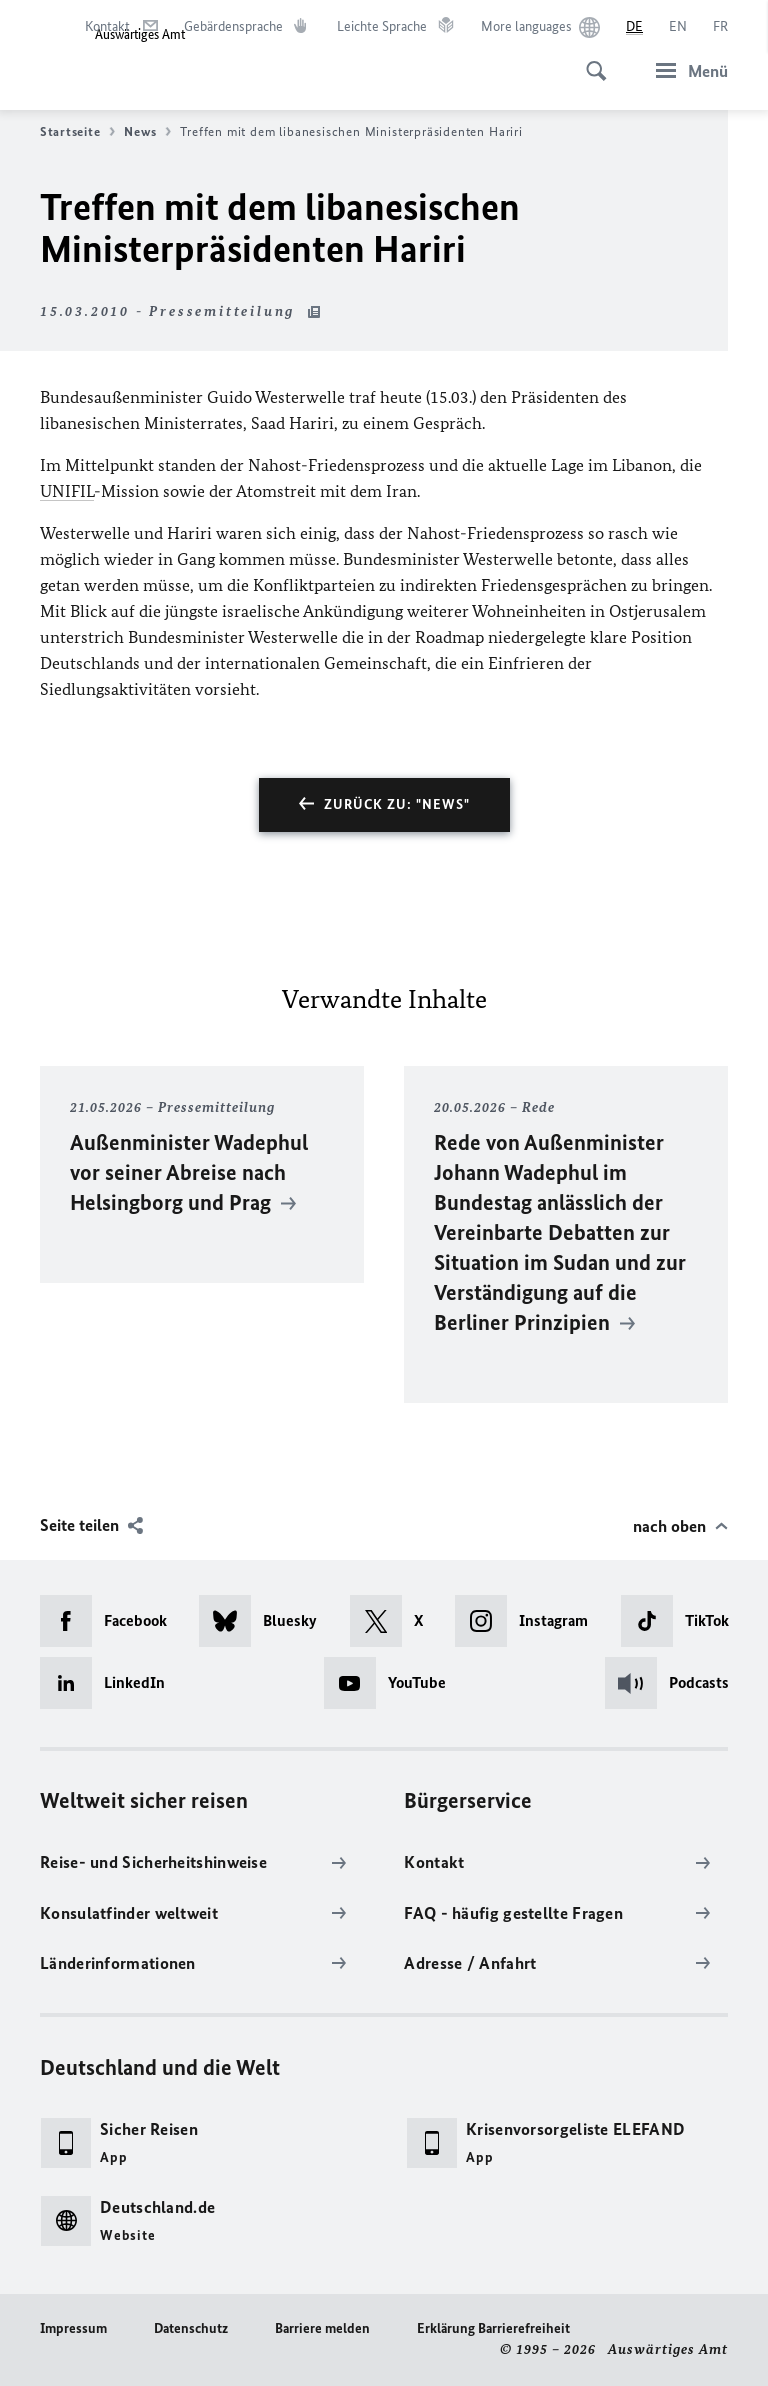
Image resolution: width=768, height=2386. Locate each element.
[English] (678, 27)
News (147, 132)
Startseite (77, 132)
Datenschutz (191, 2328)
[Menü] (686, 70)
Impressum (73, 2328)
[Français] (720, 27)
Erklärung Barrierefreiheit (493, 2328)
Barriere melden (322, 2328)
